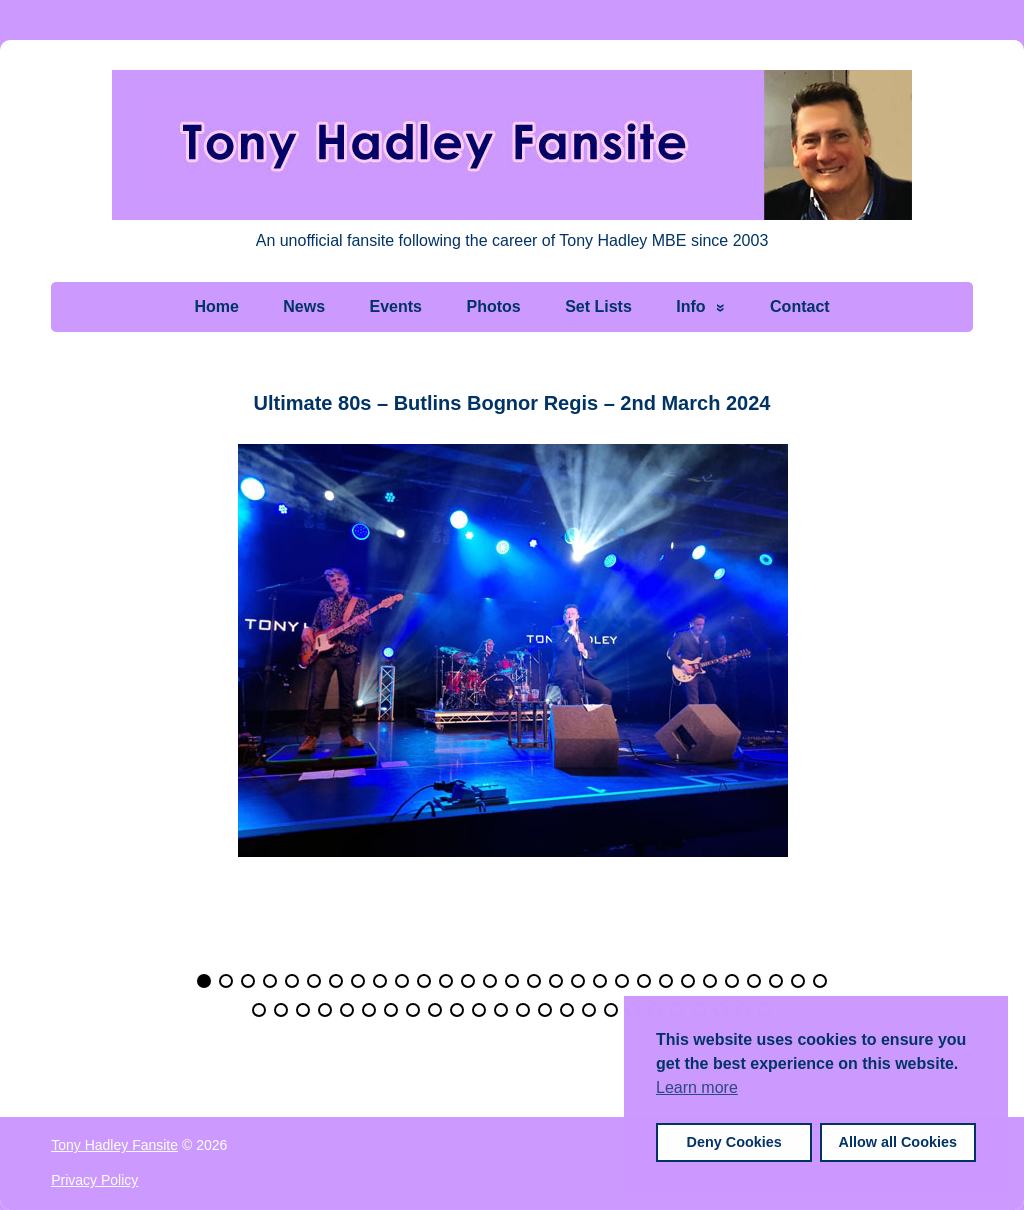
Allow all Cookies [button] (898, 1142)
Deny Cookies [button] (734, 1142)
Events (396, 306)
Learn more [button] (697, 1087)
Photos (493, 306)
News (304, 306)
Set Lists (598, 306)
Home (216, 306)
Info (690, 306)
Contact (800, 306)
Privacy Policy (94, 1180)
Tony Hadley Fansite (114, 1145)
